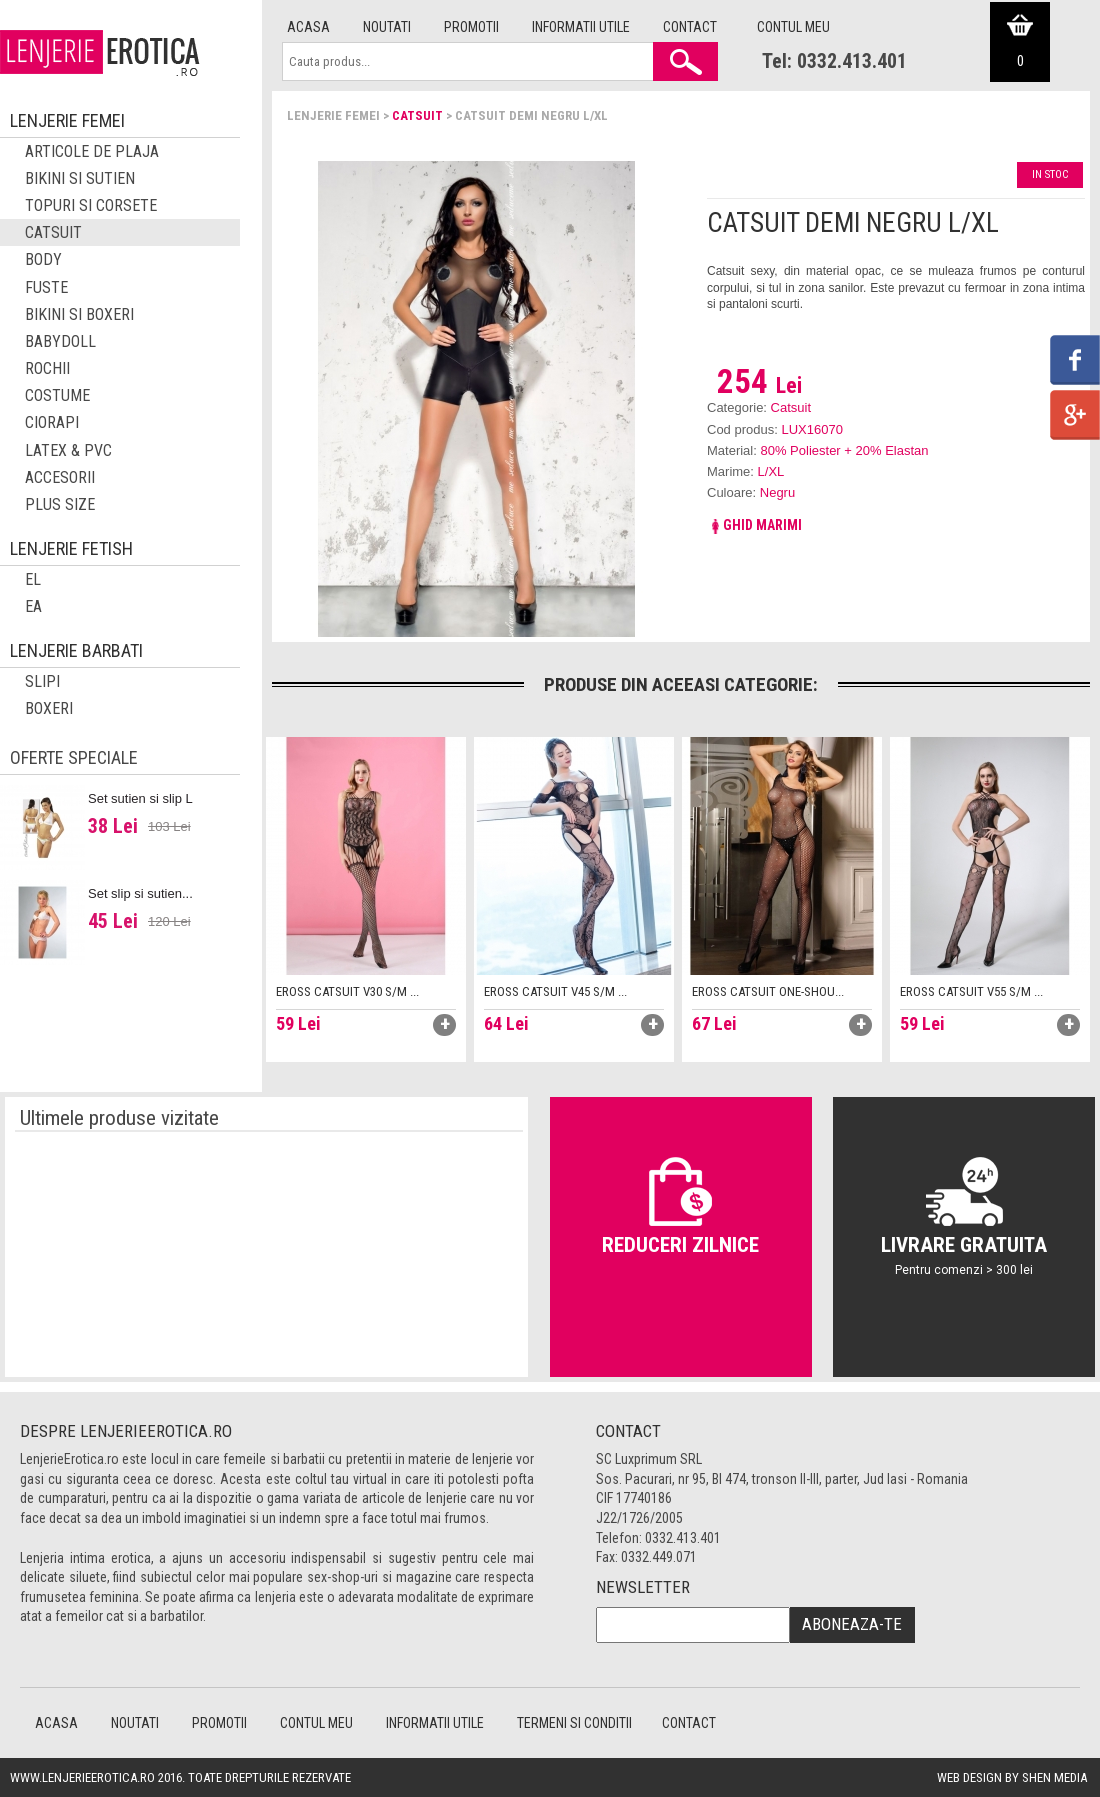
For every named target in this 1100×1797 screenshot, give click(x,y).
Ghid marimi (754, 525)
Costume (57, 395)
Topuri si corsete (91, 205)
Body (43, 259)
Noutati (387, 27)
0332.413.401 (683, 1538)
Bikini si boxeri (79, 314)
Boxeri (49, 708)
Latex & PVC (68, 450)
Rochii (47, 368)
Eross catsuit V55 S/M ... (971, 992)
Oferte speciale (74, 757)
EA (33, 606)
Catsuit (417, 115)
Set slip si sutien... (140, 893)
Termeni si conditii (574, 1723)
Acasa (308, 27)
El (33, 579)
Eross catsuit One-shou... (768, 992)
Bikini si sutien (80, 178)
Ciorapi (52, 422)
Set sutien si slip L (140, 798)
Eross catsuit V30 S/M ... (347, 992)
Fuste (46, 287)
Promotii (471, 27)
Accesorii (60, 477)
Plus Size (60, 504)
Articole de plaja (92, 151)
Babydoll (60, 341)
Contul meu (793, 27)
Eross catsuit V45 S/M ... (555, 992)
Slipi (42, 681)
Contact (690, 27)
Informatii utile (581, 27)
